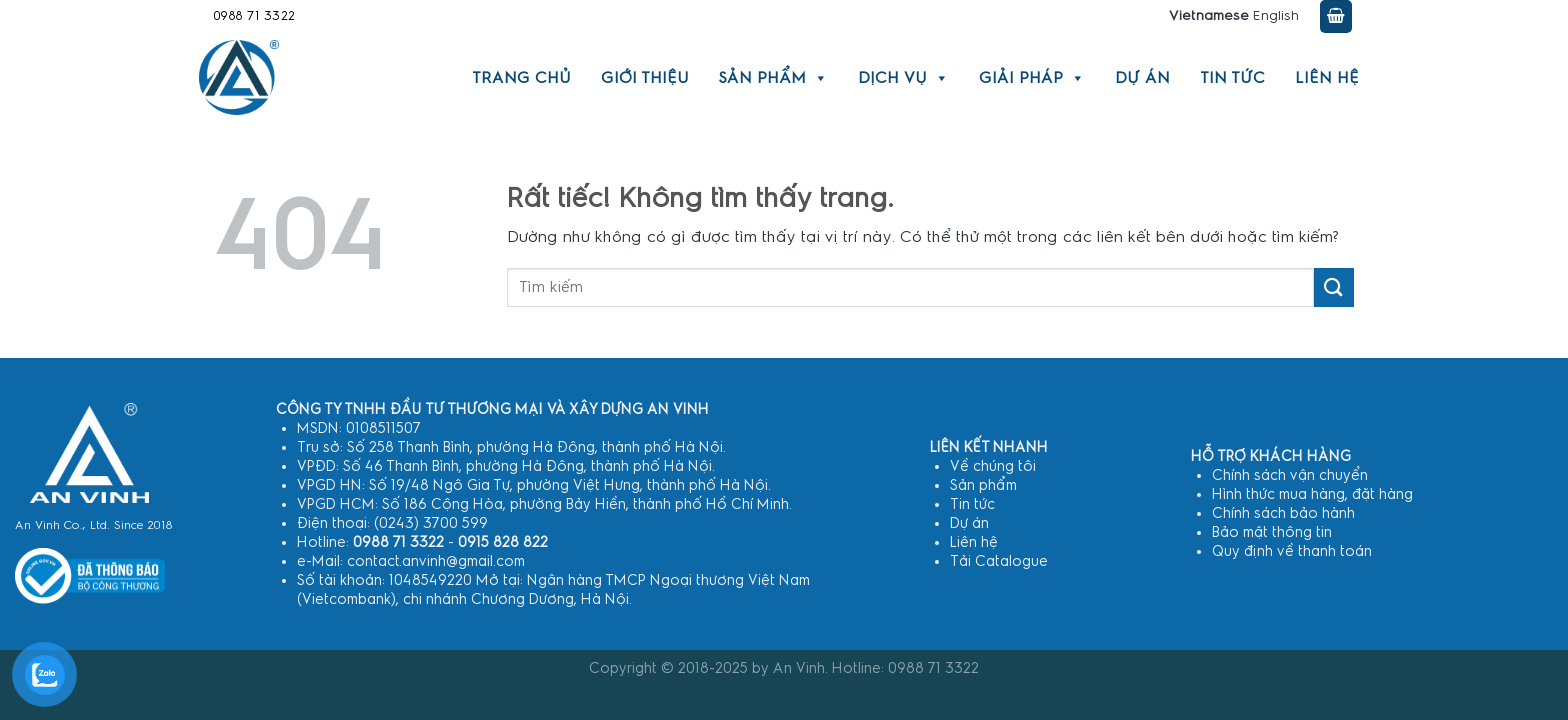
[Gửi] (1334, 287)
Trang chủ (521, 78)
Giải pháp (1032, 78)
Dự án (1142, 78)
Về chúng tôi (993, 466)
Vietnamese (1209, 16)
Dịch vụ (903, 78)
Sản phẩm (773, 78)
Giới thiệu (645, 78)
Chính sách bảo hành (1283, 513)
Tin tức (1232, 78)
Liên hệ (1327, 78)
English (1276, 16)
